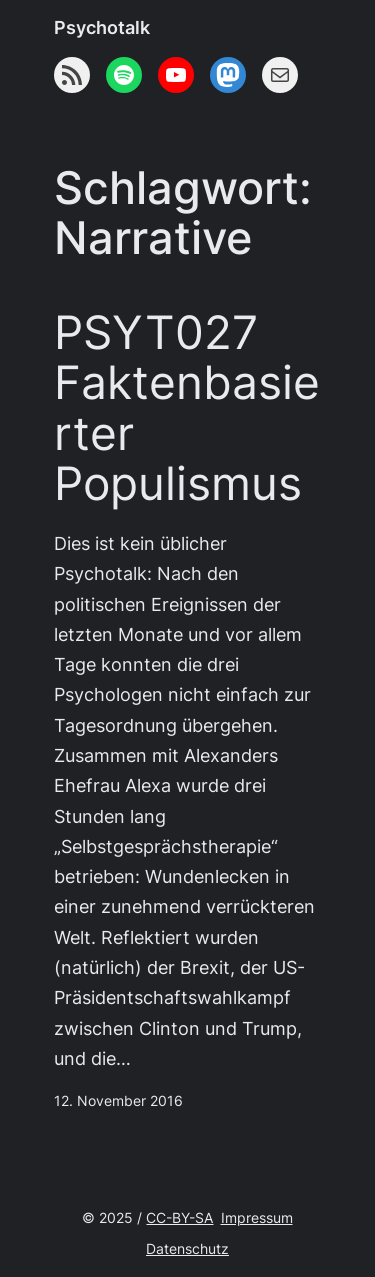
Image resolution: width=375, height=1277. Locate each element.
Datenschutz (187, 1249)
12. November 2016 (118, 1101)
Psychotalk (102, 27)
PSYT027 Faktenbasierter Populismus (187, 408)
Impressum (257, 1218)
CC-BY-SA (179, 1218)
